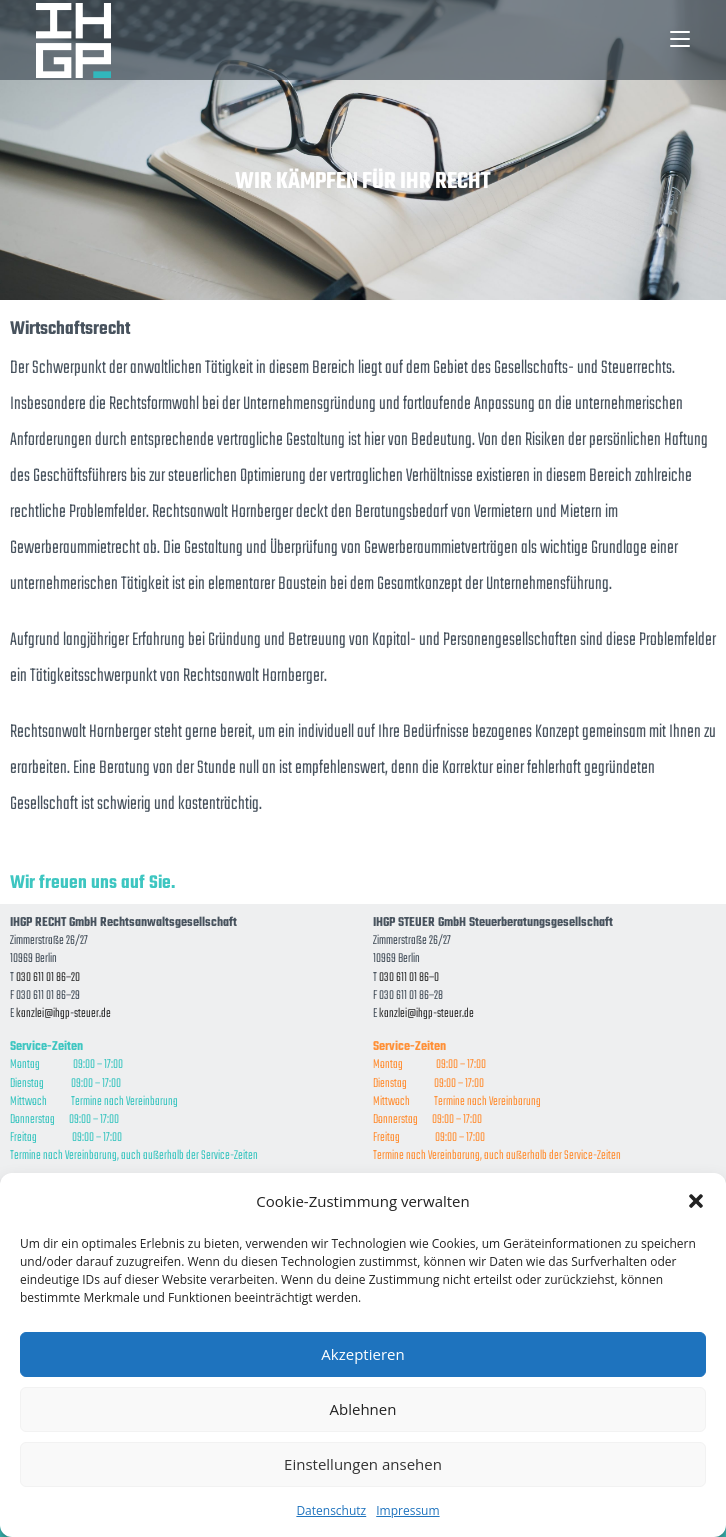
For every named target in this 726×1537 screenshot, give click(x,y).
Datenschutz (331, 1510)
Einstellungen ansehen (363, 1464)
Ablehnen (363, 1409)
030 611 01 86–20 (48, 978)
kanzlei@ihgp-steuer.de (63, 1014)
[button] (696, 1201)
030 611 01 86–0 (409, 978)
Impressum (407, 1510)
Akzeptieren (362, 1354)
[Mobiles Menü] (680, 40)
